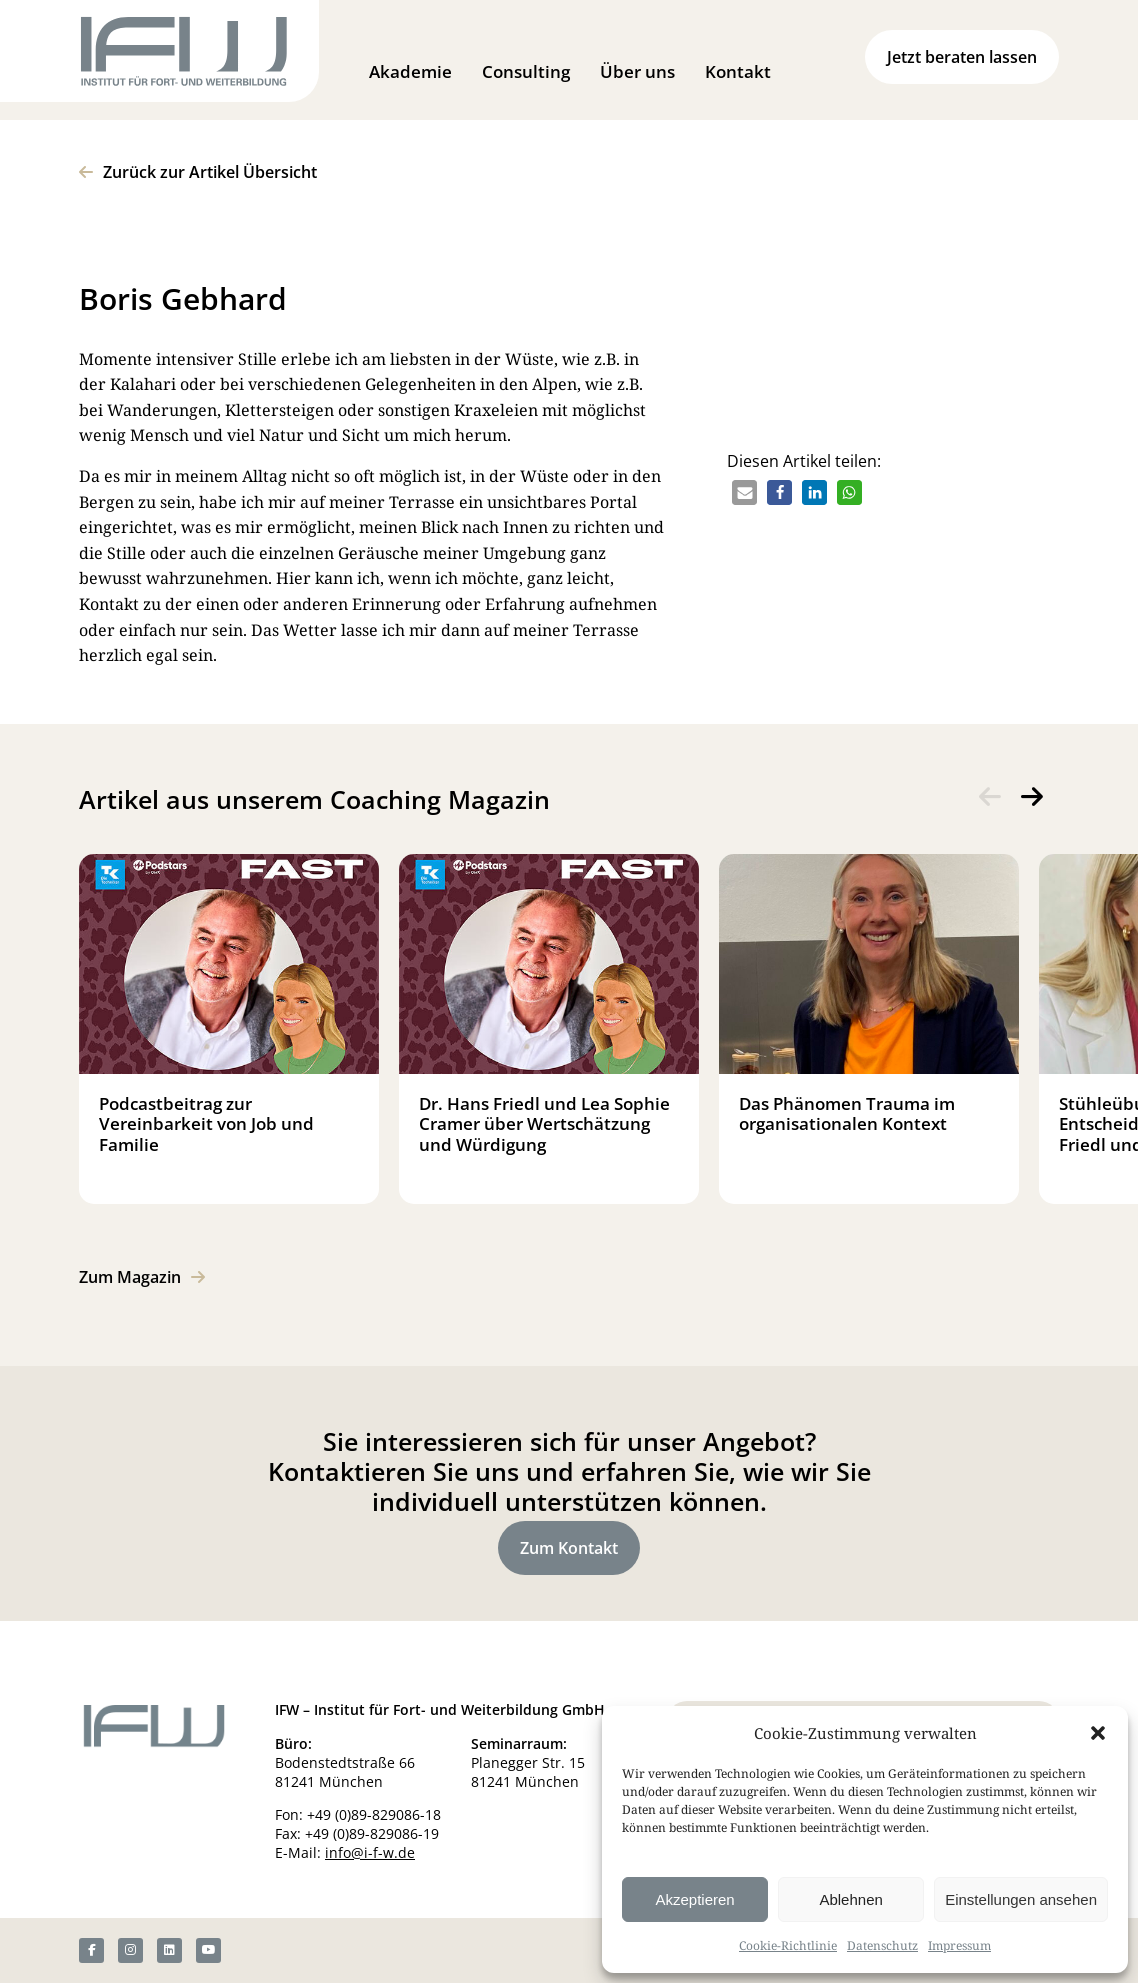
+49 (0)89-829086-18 (374, 1814)
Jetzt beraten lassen (962, 57)
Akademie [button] (410, 71)
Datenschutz (882, 1945)
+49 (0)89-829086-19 (372, 1833)
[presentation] (990, 797)
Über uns (637, 71)
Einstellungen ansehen (1021, 1899)
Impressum (959, 1945)
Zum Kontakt (569, 1548)
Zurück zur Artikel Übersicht (210, 172)
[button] (1098, 1733)
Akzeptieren (694, 1899)
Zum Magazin (130, 1277)
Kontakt (738, 71)
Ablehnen (850, 1899)
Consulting (526, 71)
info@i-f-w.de (370, 1852)
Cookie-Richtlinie (788, 1945)
